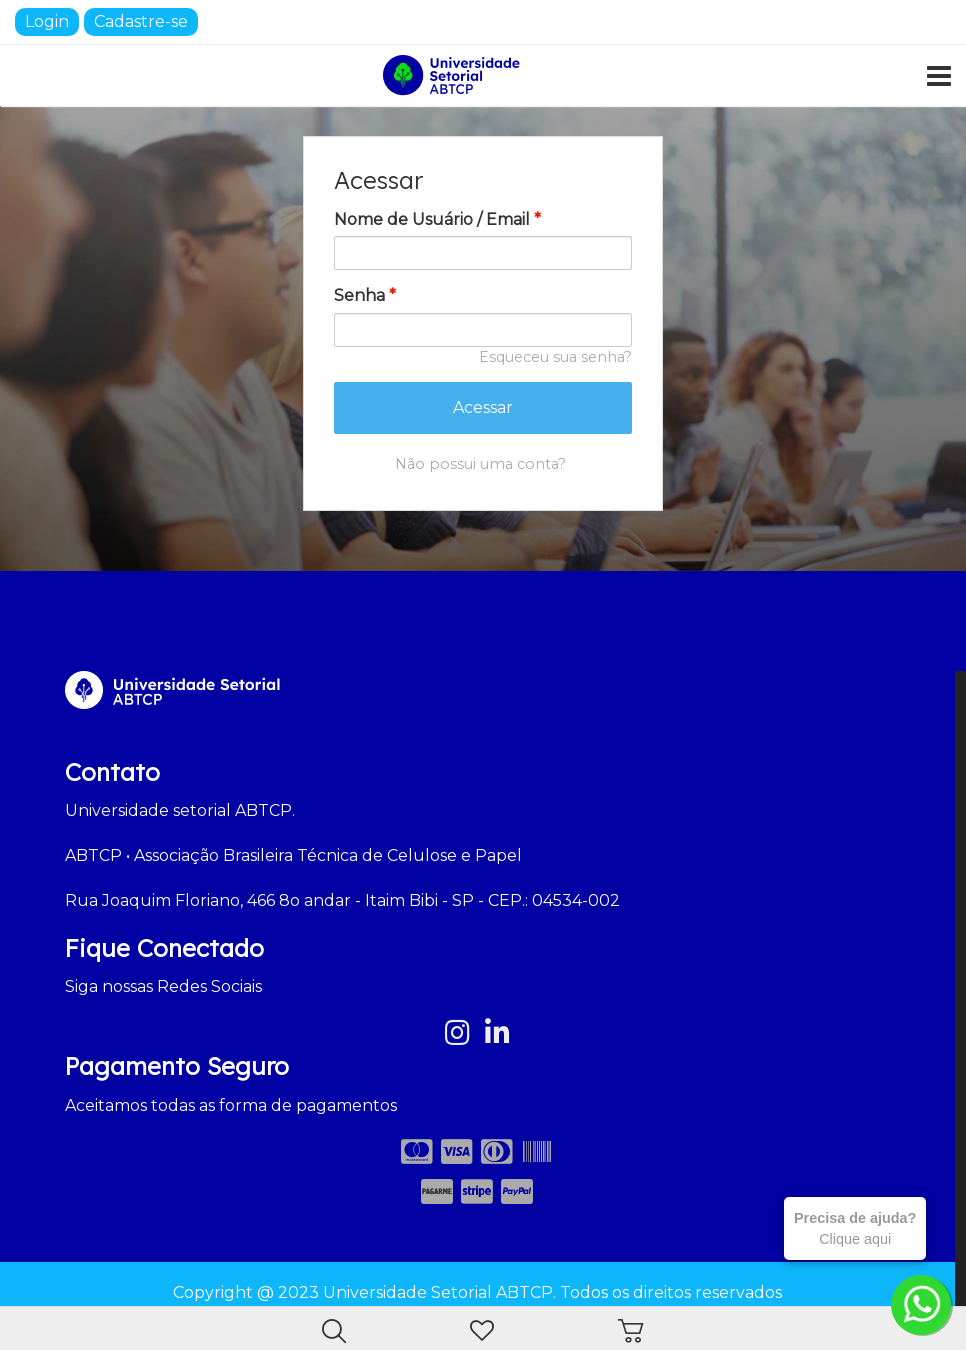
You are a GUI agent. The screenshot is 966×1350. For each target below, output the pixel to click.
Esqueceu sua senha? (555, 357)
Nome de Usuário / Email (437, 219)
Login (47, 21)
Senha (365, 295)
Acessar (483, 407)
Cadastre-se (141, 21)
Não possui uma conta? (480, 464)
